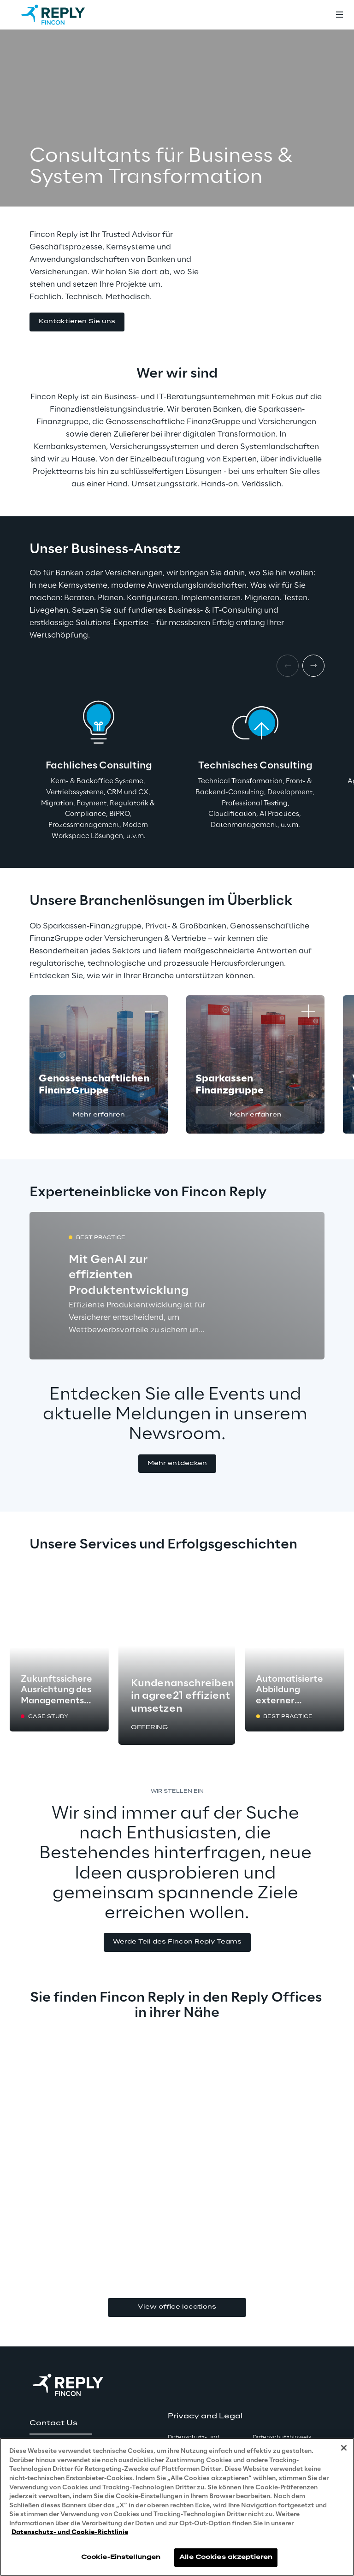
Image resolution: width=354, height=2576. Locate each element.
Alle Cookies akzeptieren (225, 2557)
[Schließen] (344, 2448)
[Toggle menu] (339, 15)
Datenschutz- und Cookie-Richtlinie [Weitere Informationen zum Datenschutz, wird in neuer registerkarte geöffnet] (70, 2532)
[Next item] (313, 666)
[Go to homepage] (62, 15)
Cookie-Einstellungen (120, 2557)
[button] (77, 322)
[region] (177, 2507)
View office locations (177, 2307)
